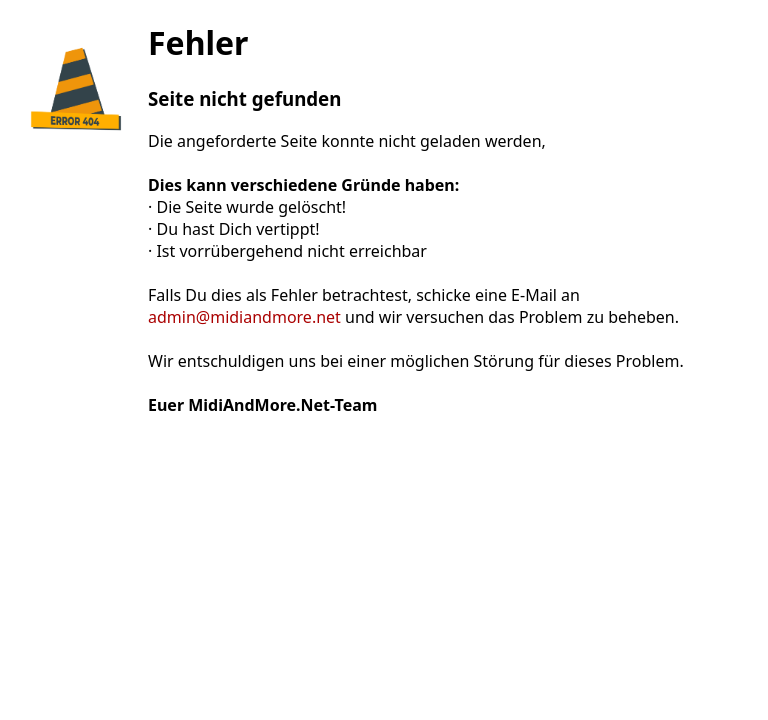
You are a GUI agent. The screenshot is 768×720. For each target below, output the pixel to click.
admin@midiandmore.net (244, 317)
